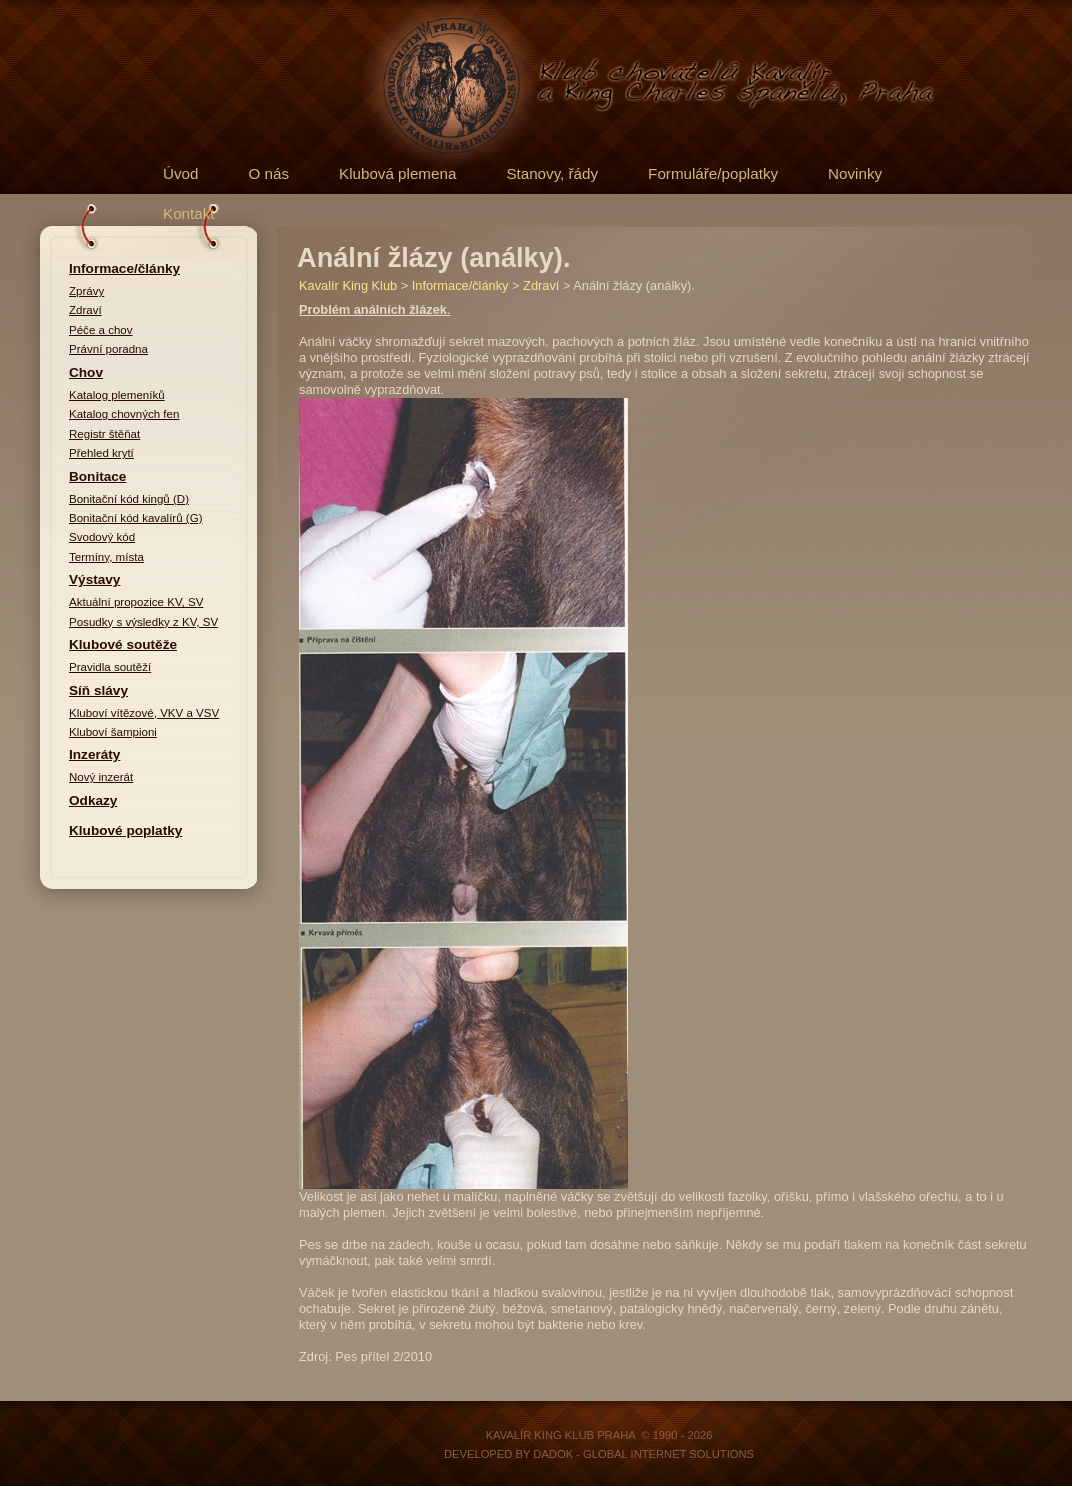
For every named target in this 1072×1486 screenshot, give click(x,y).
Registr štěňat (104, 434)
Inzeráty (94, 754)
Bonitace (97, 476)
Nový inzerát (101, 777)
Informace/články (124, 268)
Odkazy (93, 800)
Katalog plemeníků (117, 395)
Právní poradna (108, 349)
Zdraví (85, 310)
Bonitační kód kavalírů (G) (136, 518)
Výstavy (94, 579)
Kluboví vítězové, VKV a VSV (144, 713)
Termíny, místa (106, 557)
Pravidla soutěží (110, 667)
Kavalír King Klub (348, 285)
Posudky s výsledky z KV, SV (143, 622)
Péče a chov (101, 330)
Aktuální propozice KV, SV (136, 602)
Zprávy (86, 291)
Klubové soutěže (123, 644)
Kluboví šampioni (113, 732)
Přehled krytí (101, 453)
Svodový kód (102, 537)
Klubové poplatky (125, 830)
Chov (86, 372)
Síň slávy (98, 690)
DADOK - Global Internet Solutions (643, 1454)
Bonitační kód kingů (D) (129, 499)
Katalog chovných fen (124, 414)
